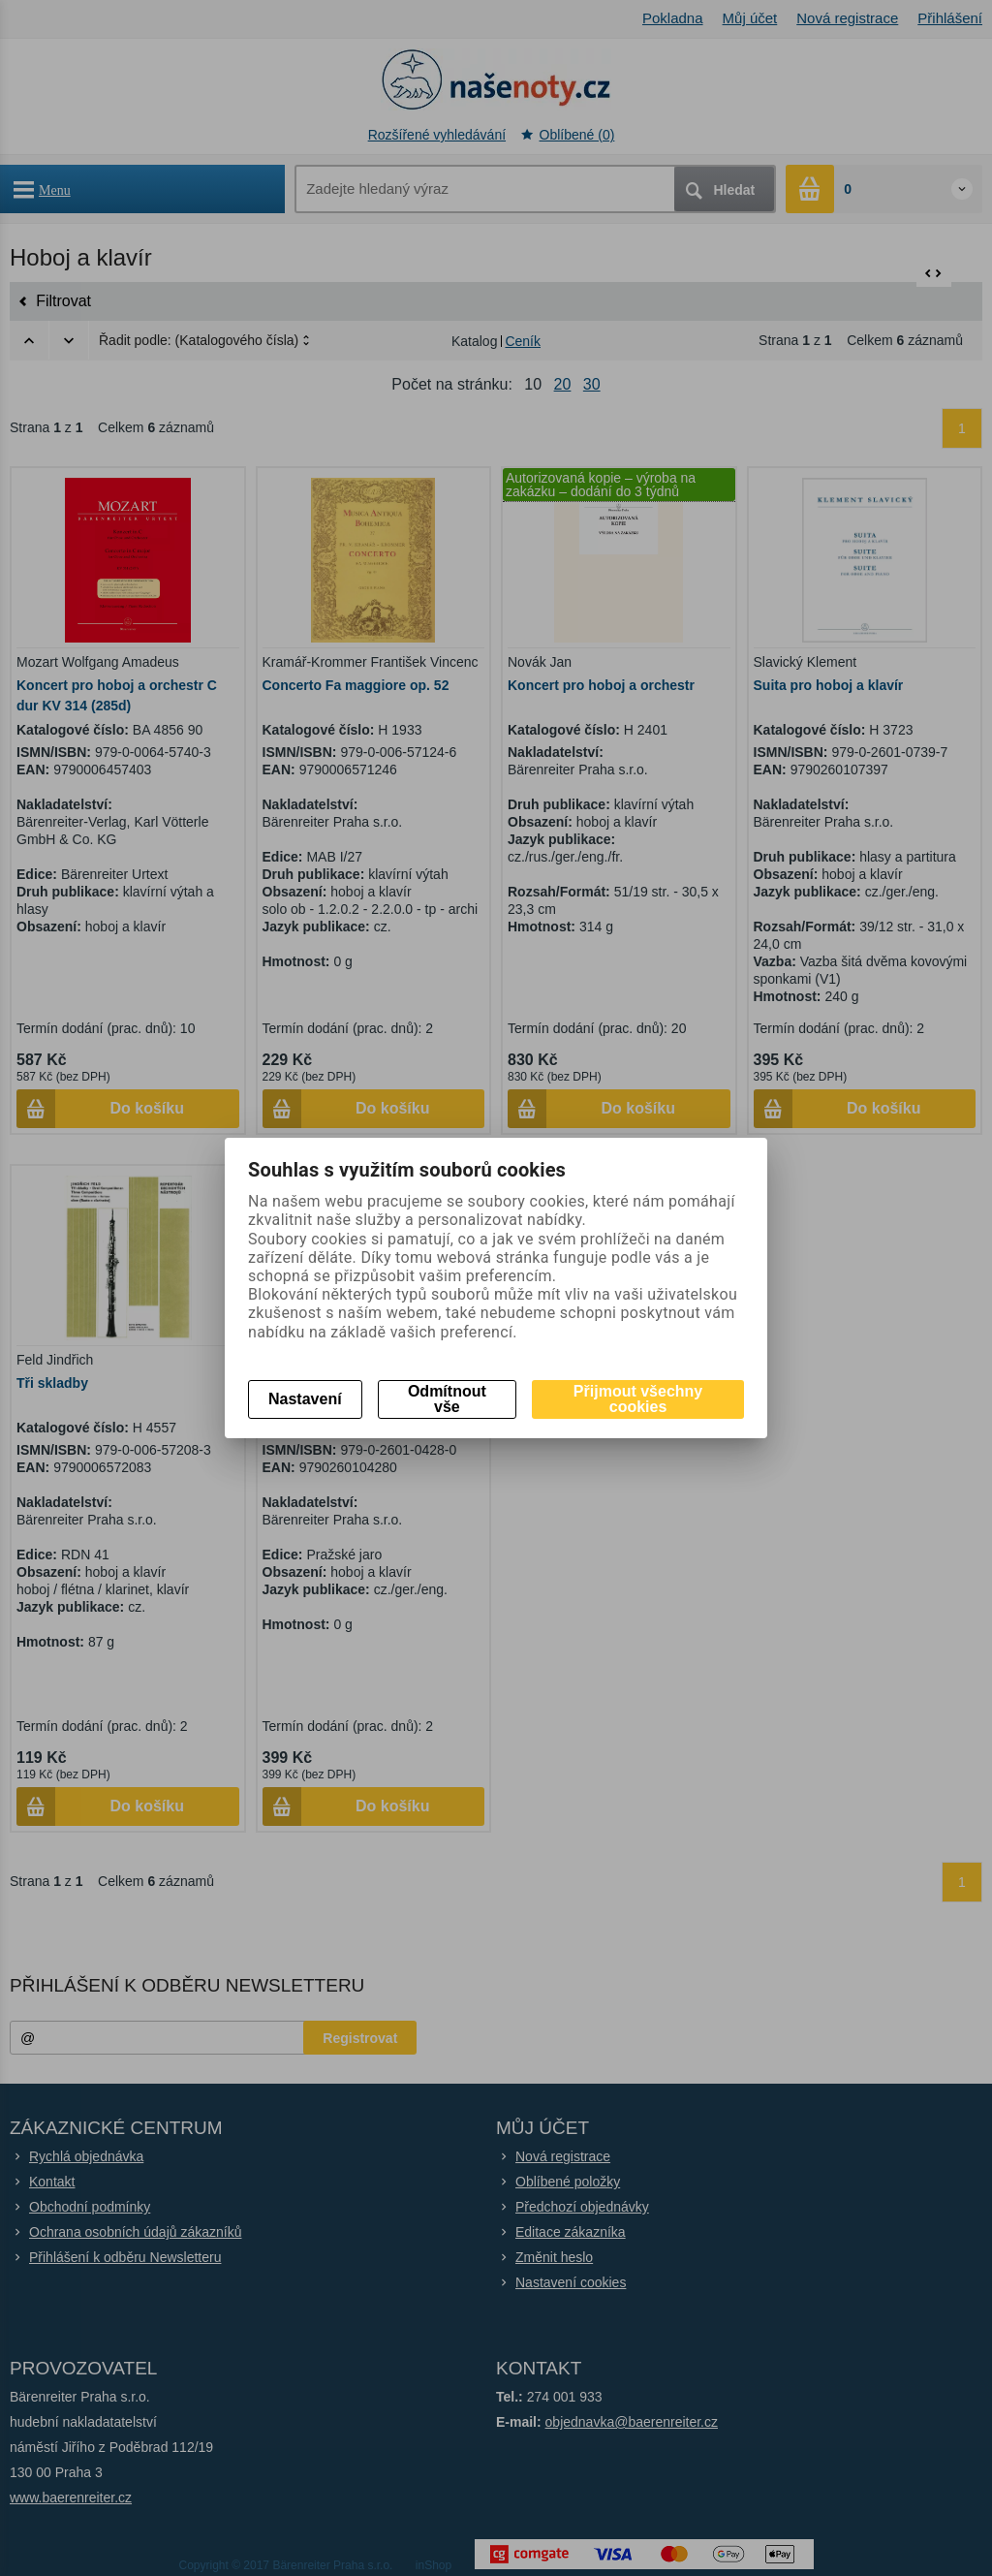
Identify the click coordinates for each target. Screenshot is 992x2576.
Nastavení (305, 1399)
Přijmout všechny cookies (638, 1399)
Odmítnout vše (447, 1399)
